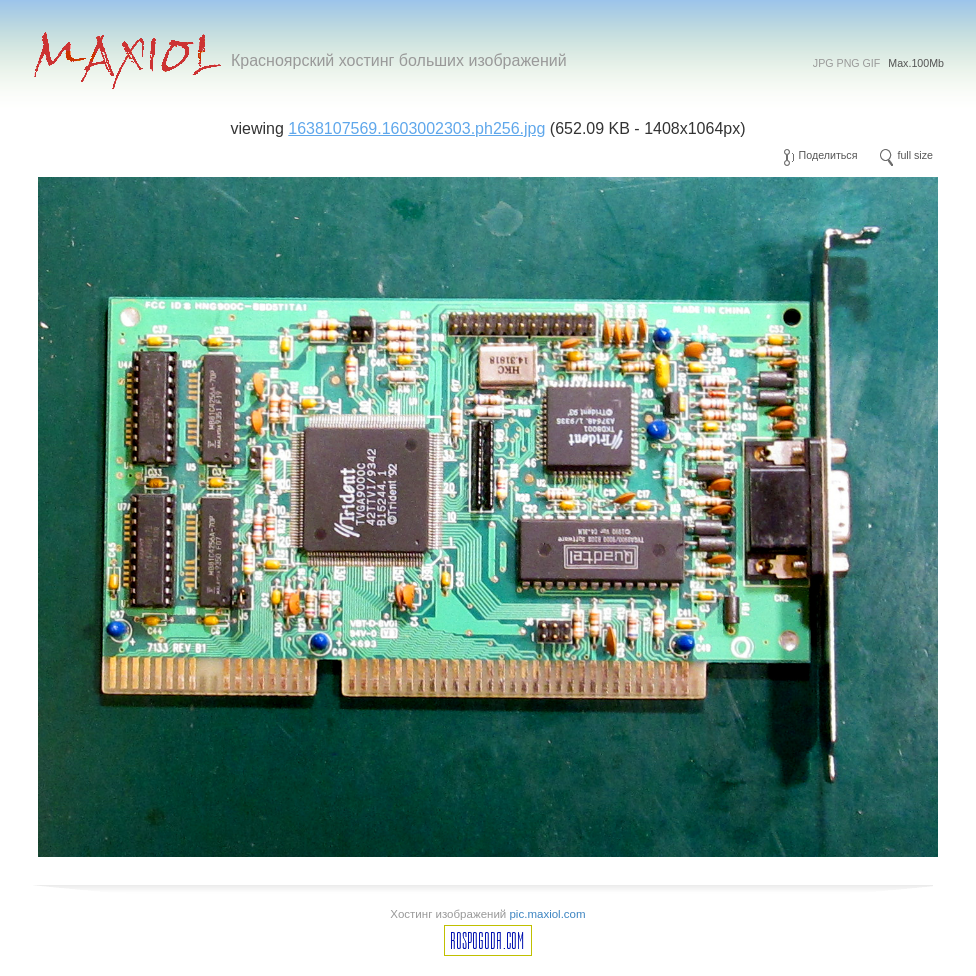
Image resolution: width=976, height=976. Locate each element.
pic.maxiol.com (547, 914)
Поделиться (828, 155)
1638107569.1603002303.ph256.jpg (416, 128)
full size (915, 155)
